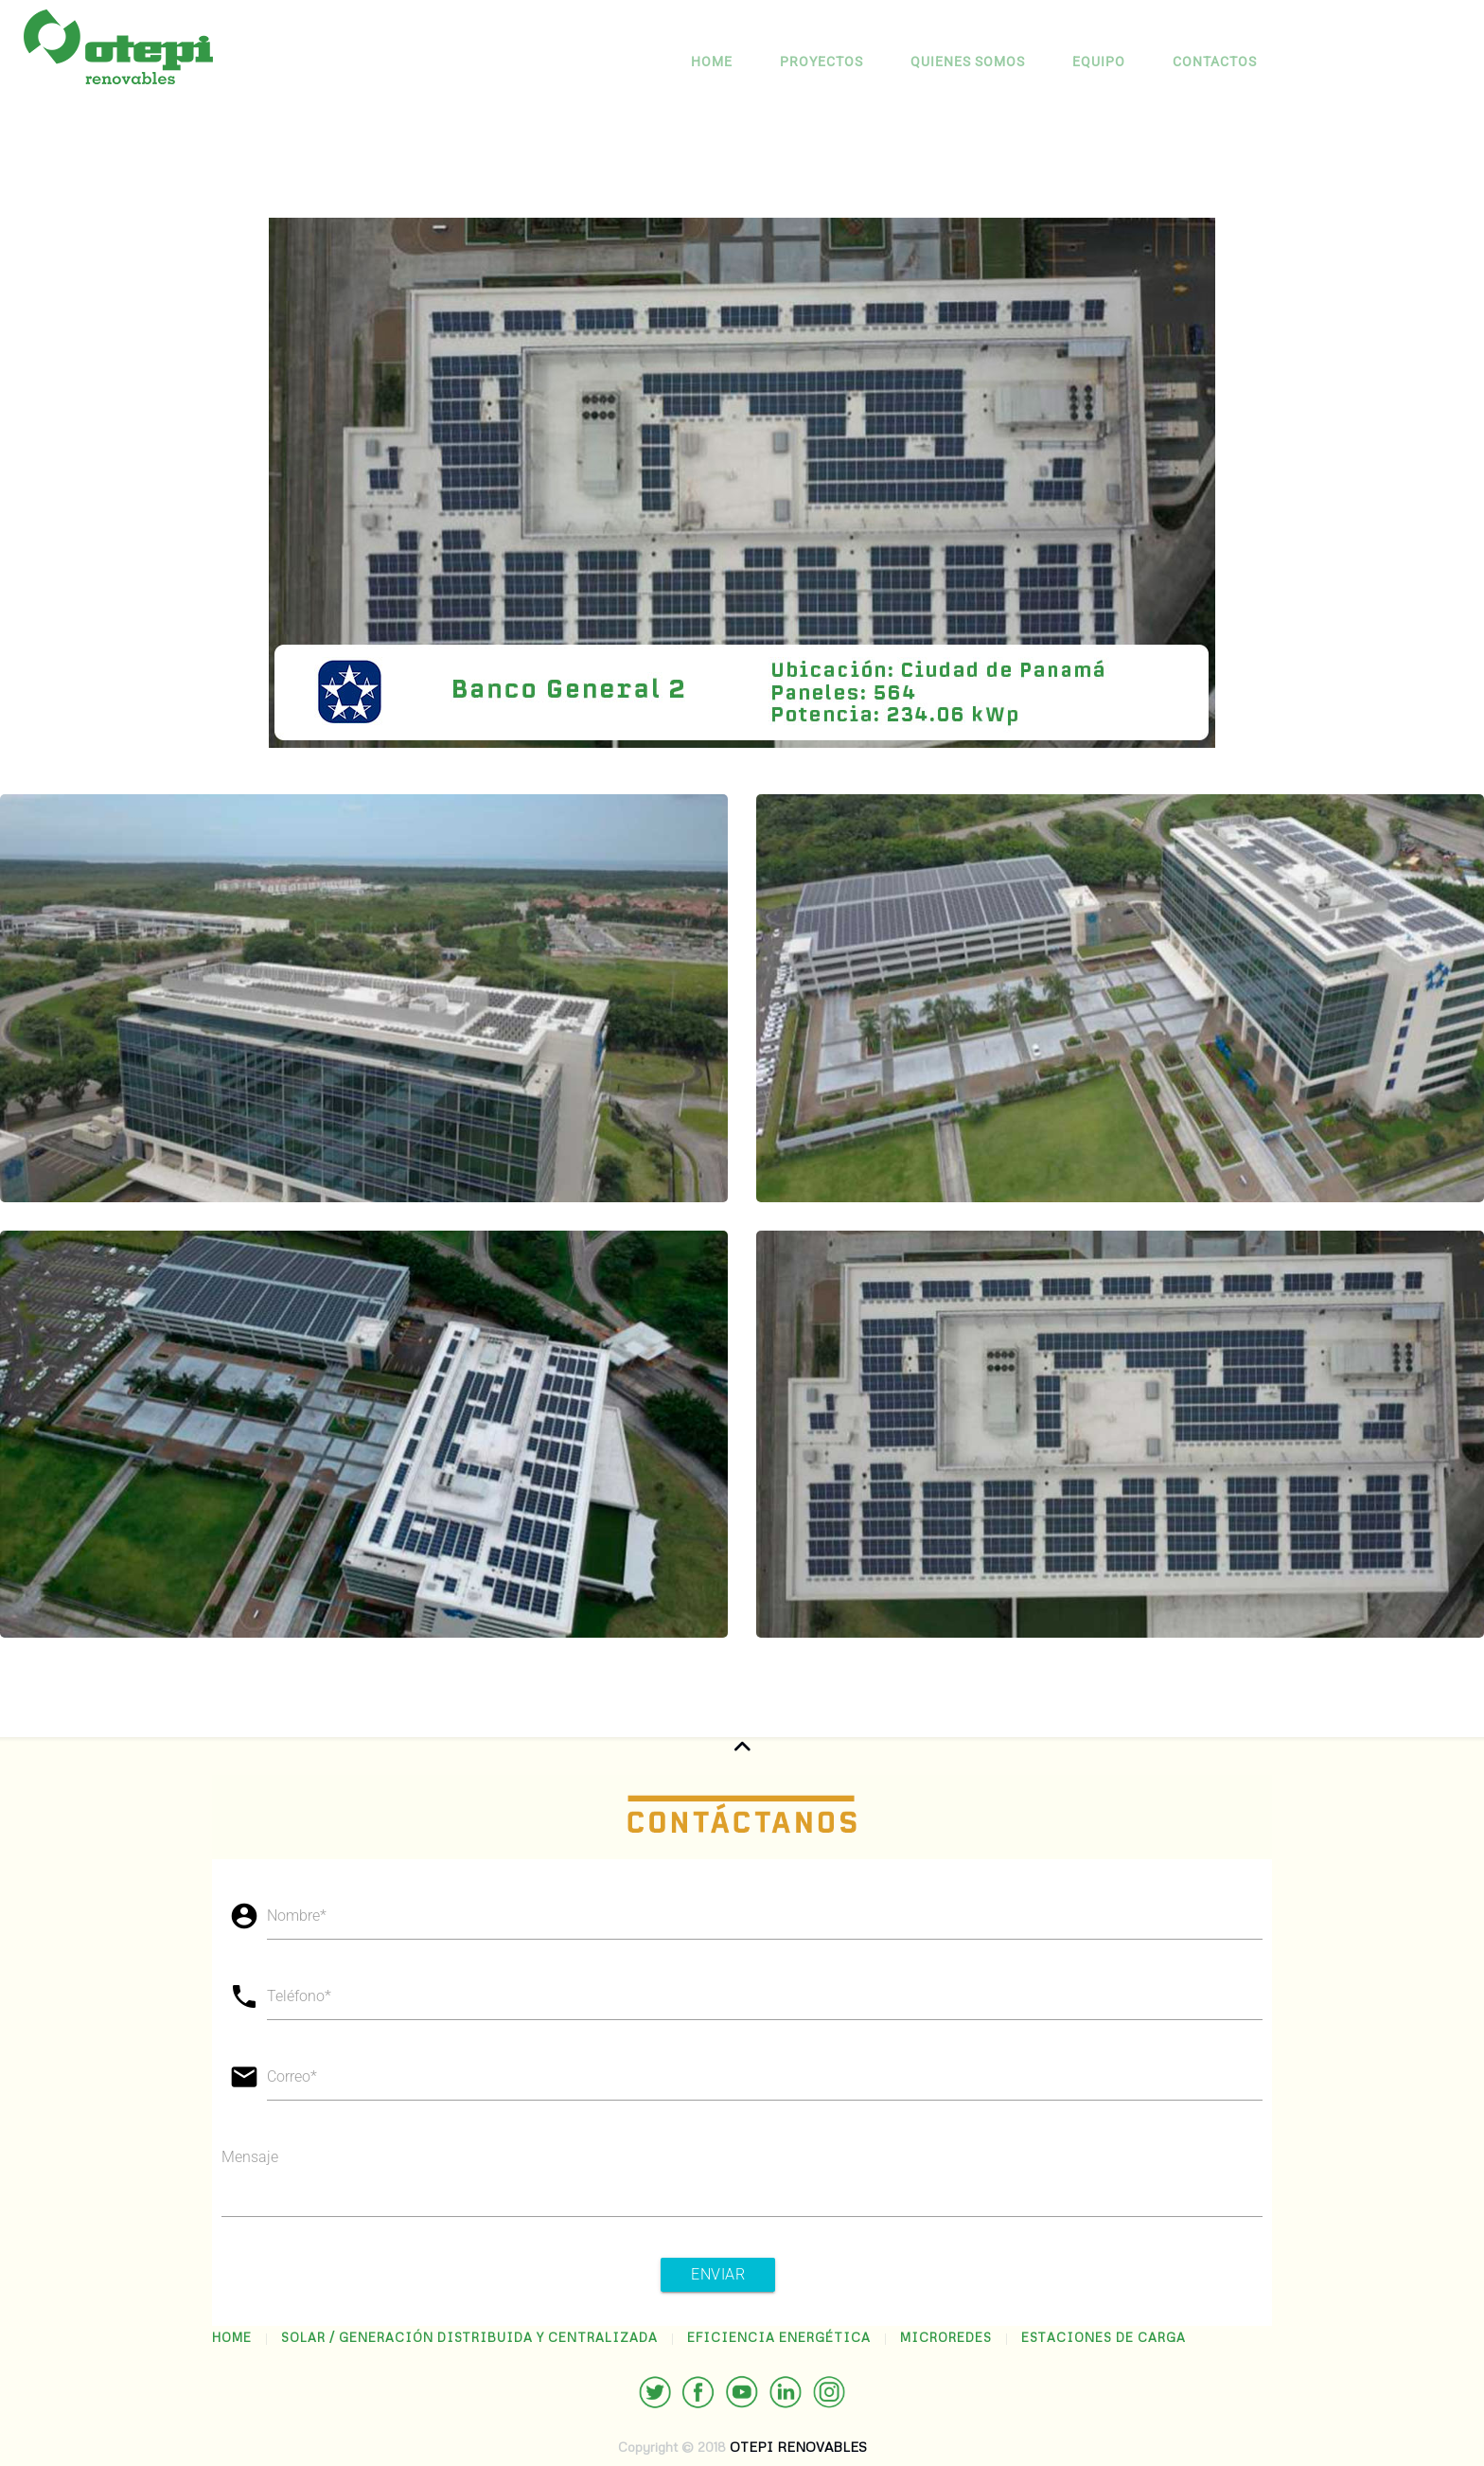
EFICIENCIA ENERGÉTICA (779, 2337)
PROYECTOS (821, 61)
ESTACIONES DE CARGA (1103, 2337)
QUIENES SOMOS (967, 61)
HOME (232, 2337)
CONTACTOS (1215, 61)
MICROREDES (946, 2337)
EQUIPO (1098, 61)
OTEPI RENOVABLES (798, 2447)
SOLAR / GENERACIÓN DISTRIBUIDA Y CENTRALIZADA (469, 2337)
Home (712, 61)
